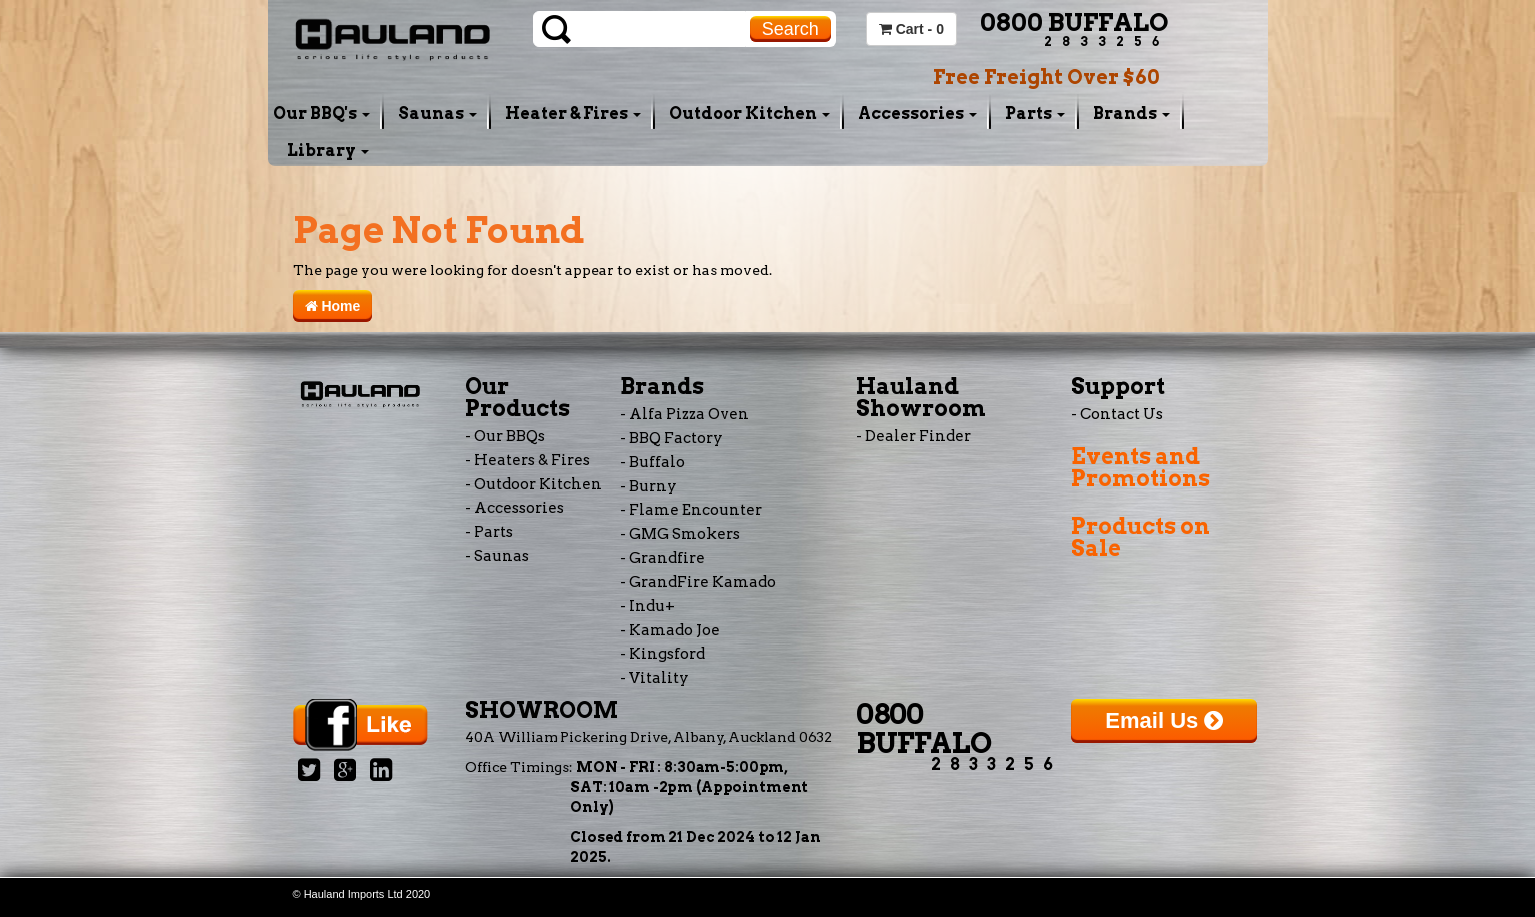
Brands (1131, 113)
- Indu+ (647, 606)
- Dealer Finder (913, 436)
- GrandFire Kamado (698, 582)
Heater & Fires (573, 113)
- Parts (489, 532)
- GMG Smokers (680, 534)
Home (333, 306)
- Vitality (654, 678)
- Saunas (497, 556)
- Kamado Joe (670, 630)
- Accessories (514, 508)
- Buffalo (652, 462)
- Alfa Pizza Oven (684, 414)
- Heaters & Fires (527, 460)
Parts (1035, 113)
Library (328, 150)
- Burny (648, 486)
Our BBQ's (321, 113)
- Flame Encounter (691, 510)
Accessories (917, 113)
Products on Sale (1140, 537)
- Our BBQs (505, 436)
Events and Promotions (1140, 467)
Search (790, 29)
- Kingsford (662, 654)
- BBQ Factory (671, 438)
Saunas (437, 113)
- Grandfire (662, 558)
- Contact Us (1117, 414)
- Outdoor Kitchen (533, 484)
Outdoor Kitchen (749, 113)
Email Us (1164, 720)
